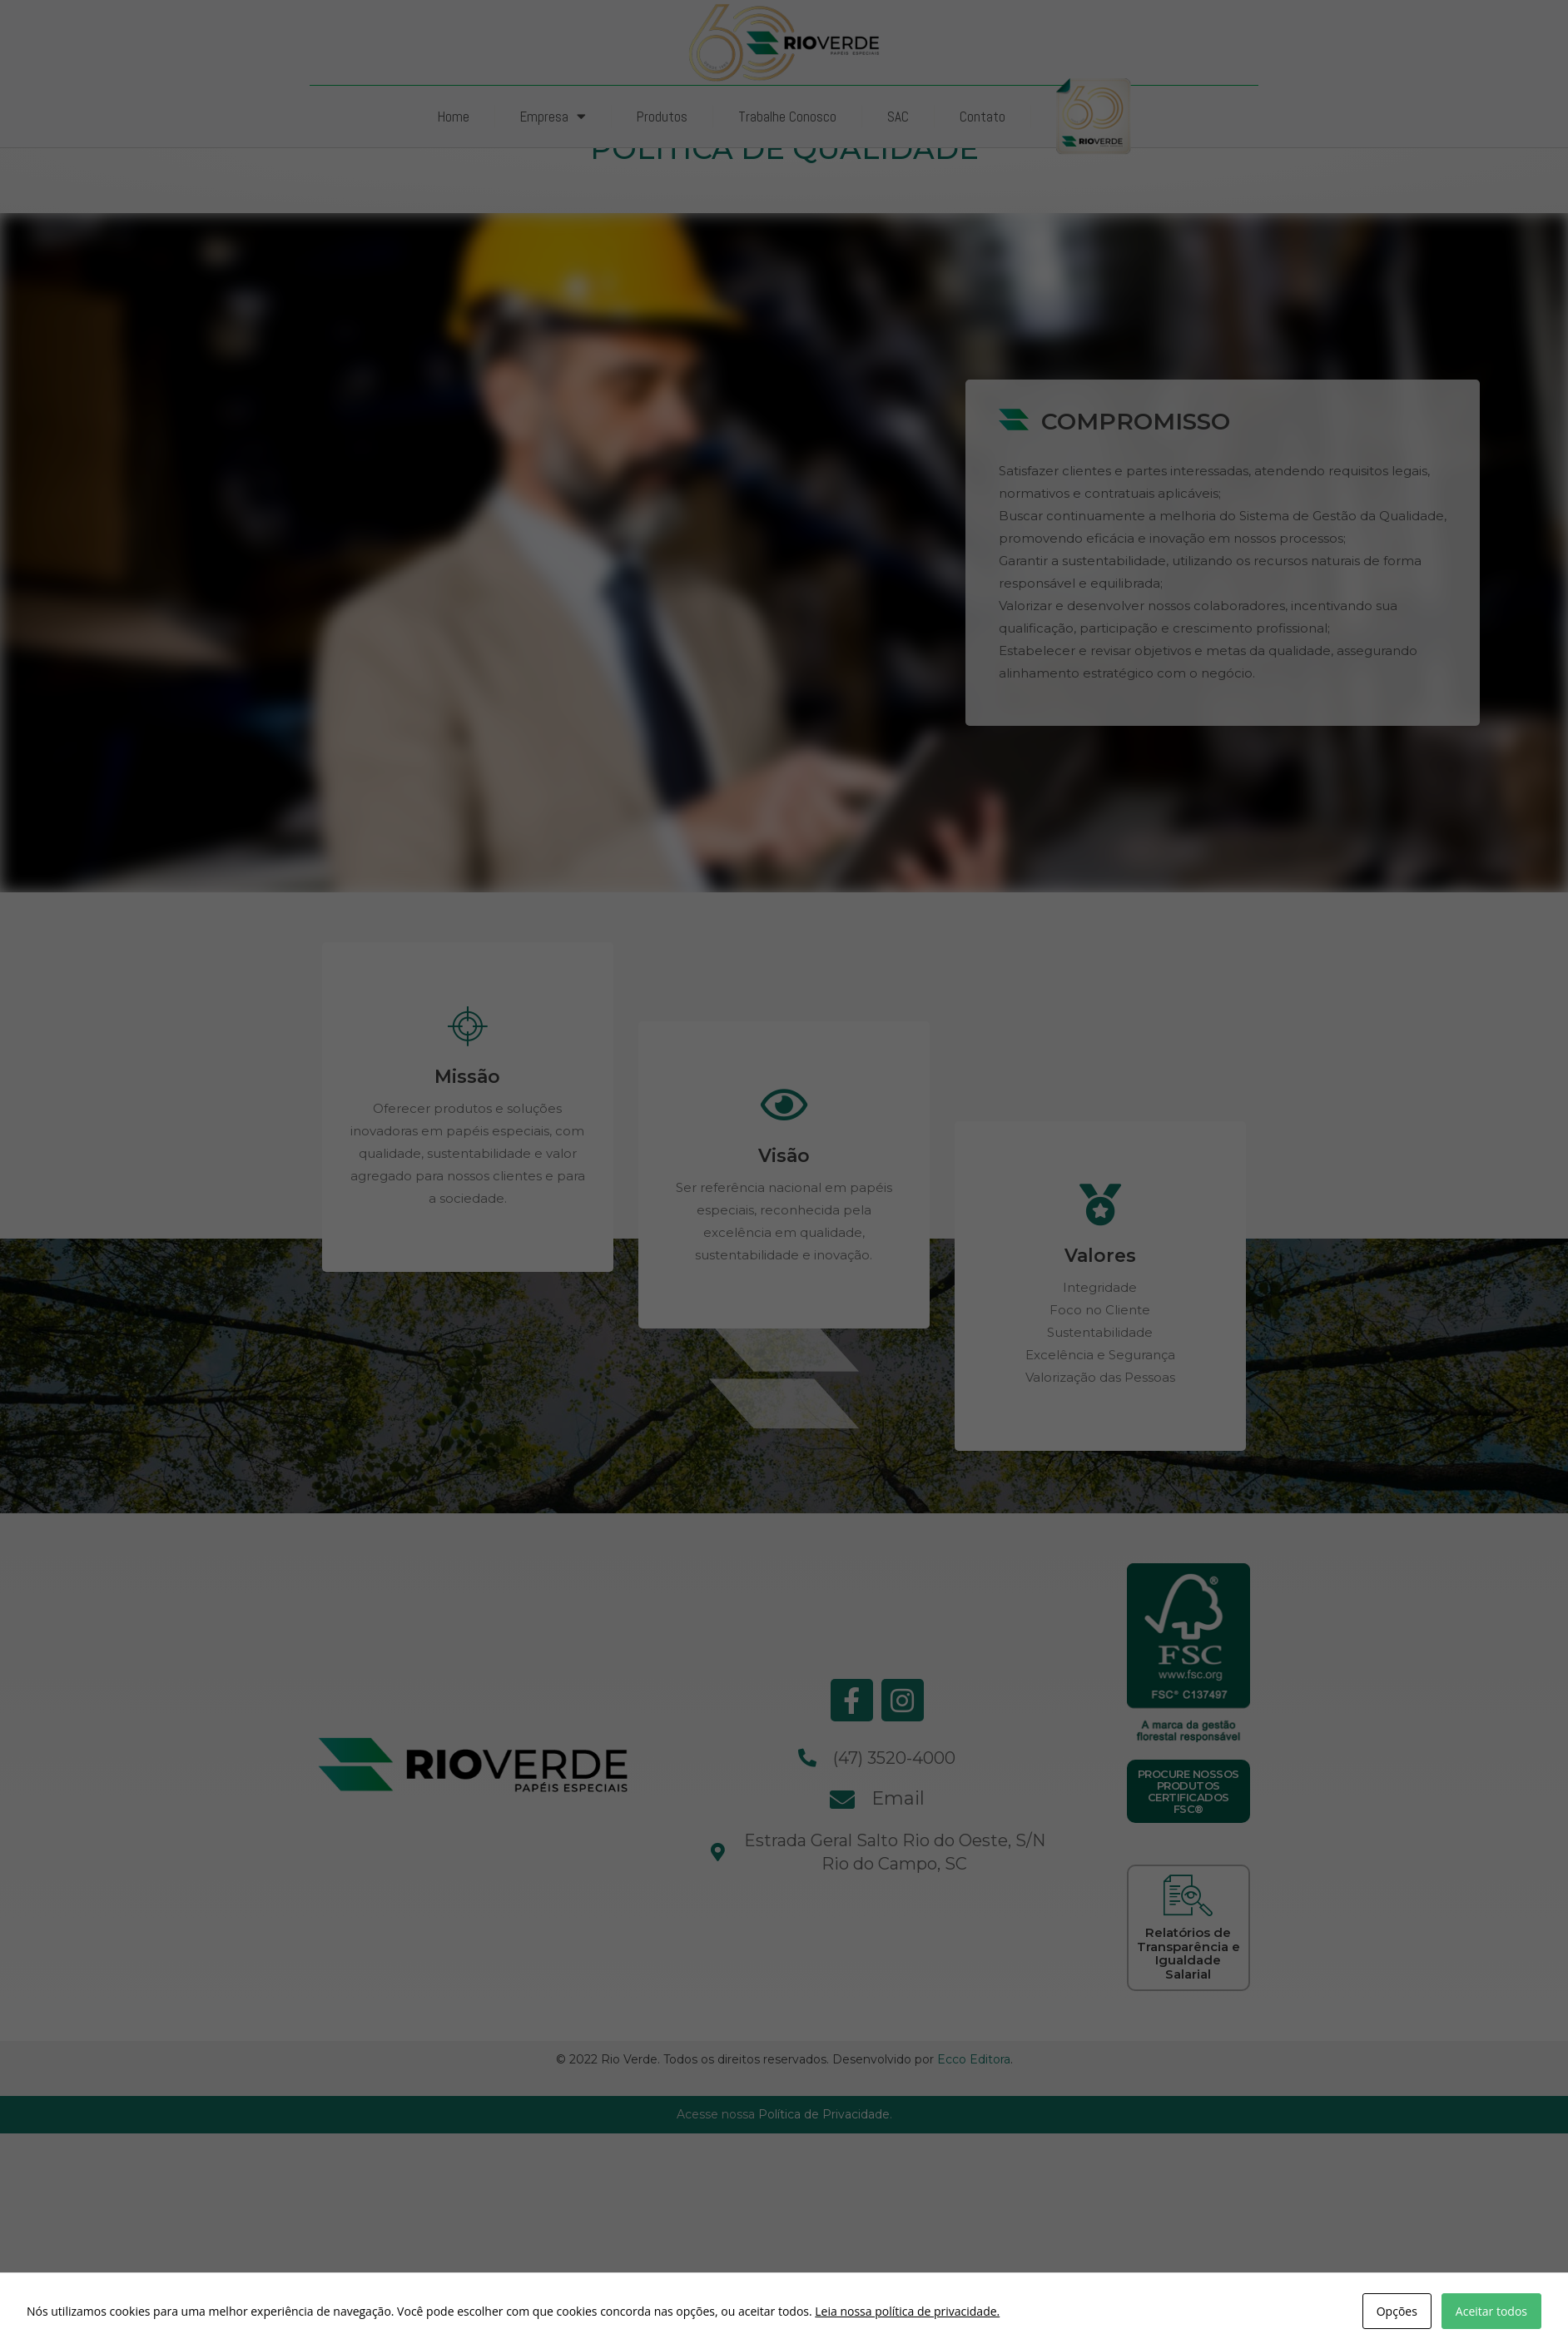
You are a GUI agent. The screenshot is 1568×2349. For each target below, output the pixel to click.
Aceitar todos (1491, 2311)
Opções (1397, 2311)
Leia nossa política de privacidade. (907, 2311)
